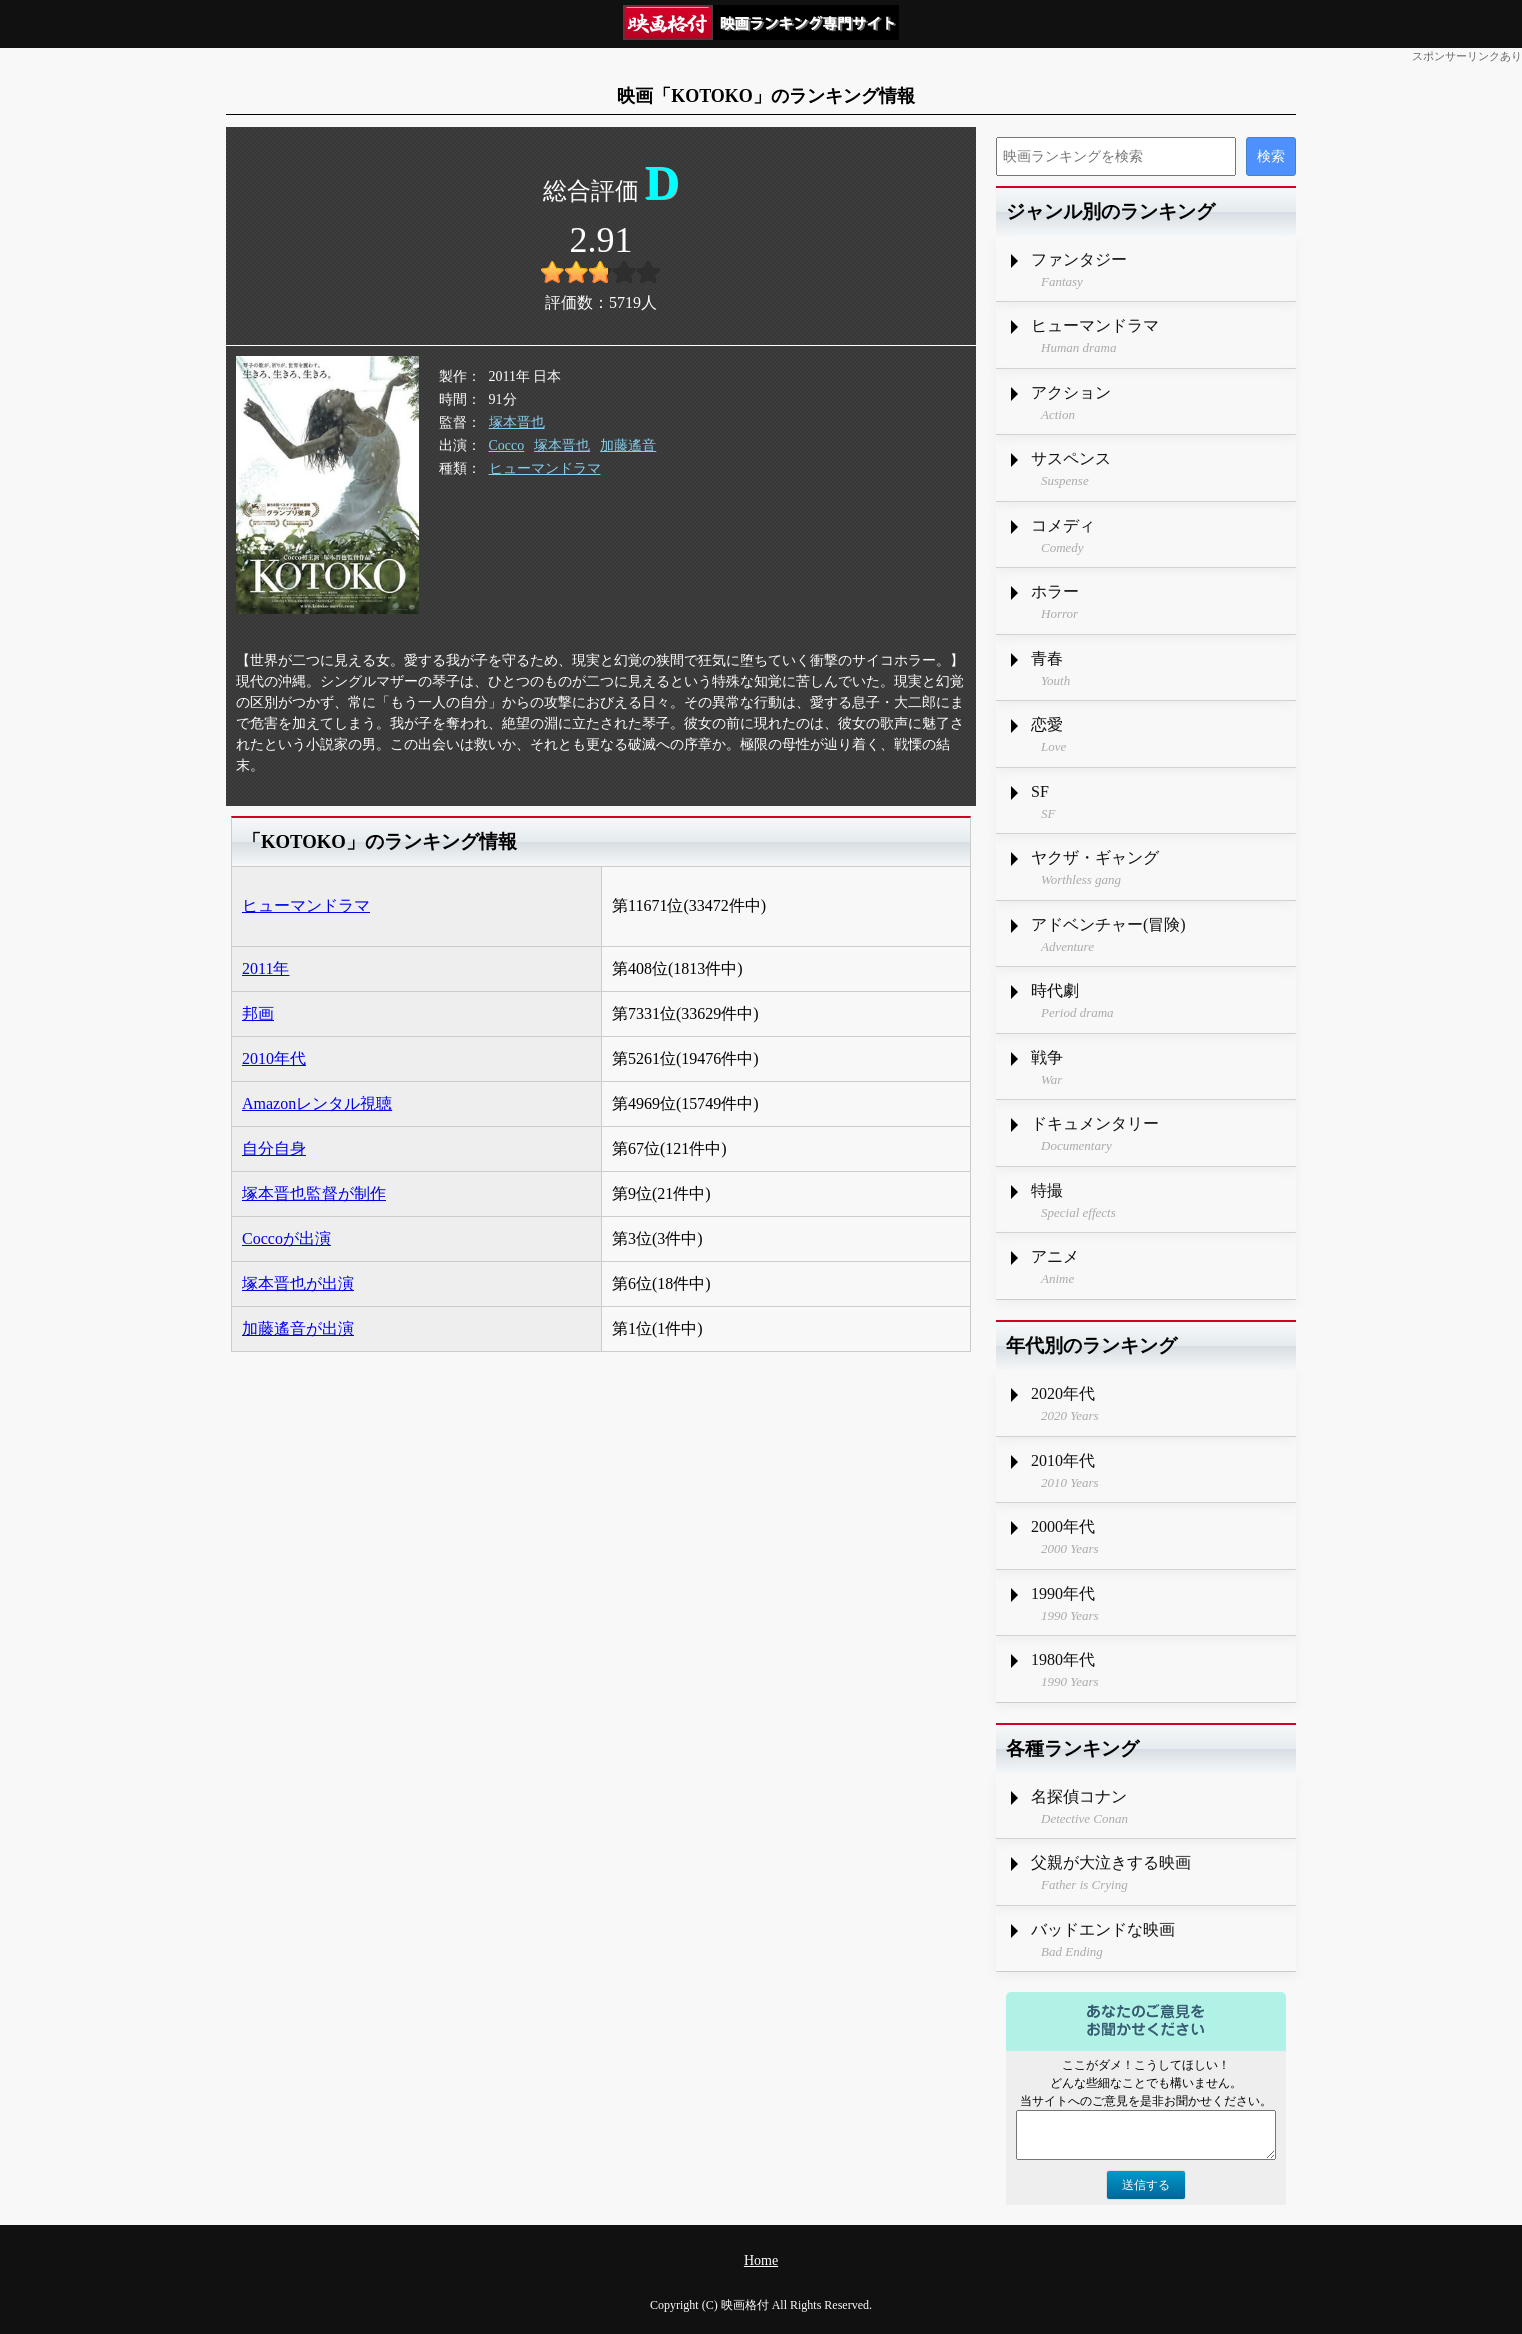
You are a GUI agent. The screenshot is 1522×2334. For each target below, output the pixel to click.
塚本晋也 (517, 422)
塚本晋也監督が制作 (314, 1193)
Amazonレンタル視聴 (317, 1103)
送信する (1146, 2185)
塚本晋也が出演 (298, 1283)
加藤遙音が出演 (298, 1328)
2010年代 (274, 1058)
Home (761, 2260)
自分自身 (274, 1148)
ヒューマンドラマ (545, 468)
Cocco (507, 445)
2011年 (265, 968)
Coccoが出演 (286, 1238)
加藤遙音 (628, 445)
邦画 (258, 1013)
